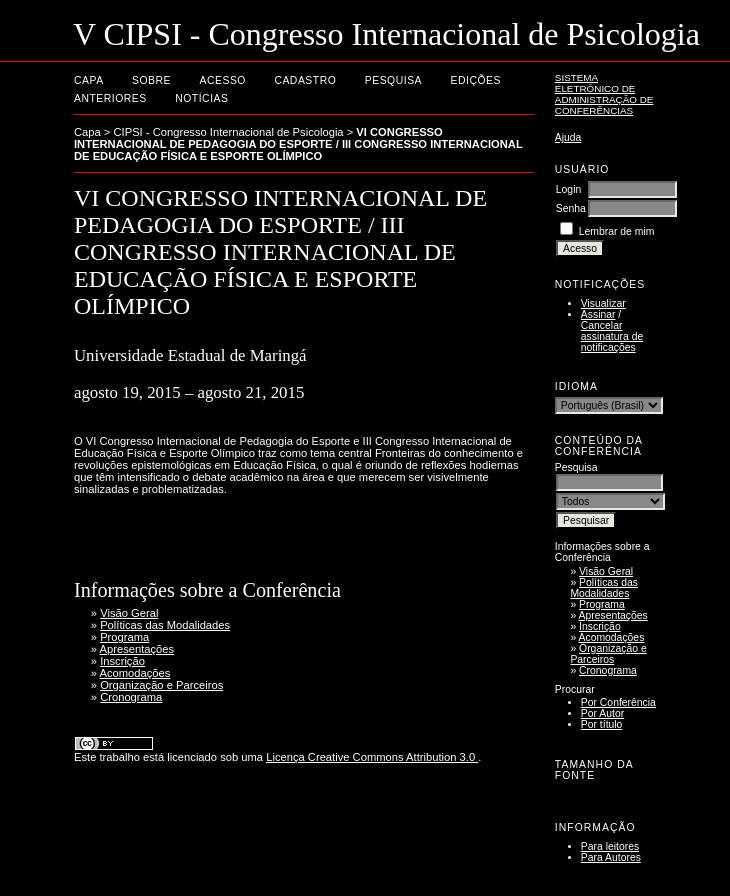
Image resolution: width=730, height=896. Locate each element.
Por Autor (602, 713)
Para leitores (610, 846)
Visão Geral (606, 571)
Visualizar (603, 303)
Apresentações (613, 615)
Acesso (223, 80)
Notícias (201, 98)
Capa (89, 80)
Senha (571, 208)
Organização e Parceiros (608, 654)
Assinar (598, 314)
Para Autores (611, 857)
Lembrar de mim (617, 231)
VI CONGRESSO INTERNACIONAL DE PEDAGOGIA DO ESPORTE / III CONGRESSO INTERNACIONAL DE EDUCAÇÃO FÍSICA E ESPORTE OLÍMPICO (298, 144)
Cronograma (608, 670)
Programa (602, 604)
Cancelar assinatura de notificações (612, 336)
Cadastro (305, 80)
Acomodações (612, 637)
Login (568, 189)
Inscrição (600, 626)
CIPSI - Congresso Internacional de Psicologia (229, 132)
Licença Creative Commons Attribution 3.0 (372, 757)
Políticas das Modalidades (604, 588)
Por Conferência (618, 702)
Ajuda (568, 137)
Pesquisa (393, 80)
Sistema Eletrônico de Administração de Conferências (604, 94)
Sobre (151, 80)
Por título (602, 724)
